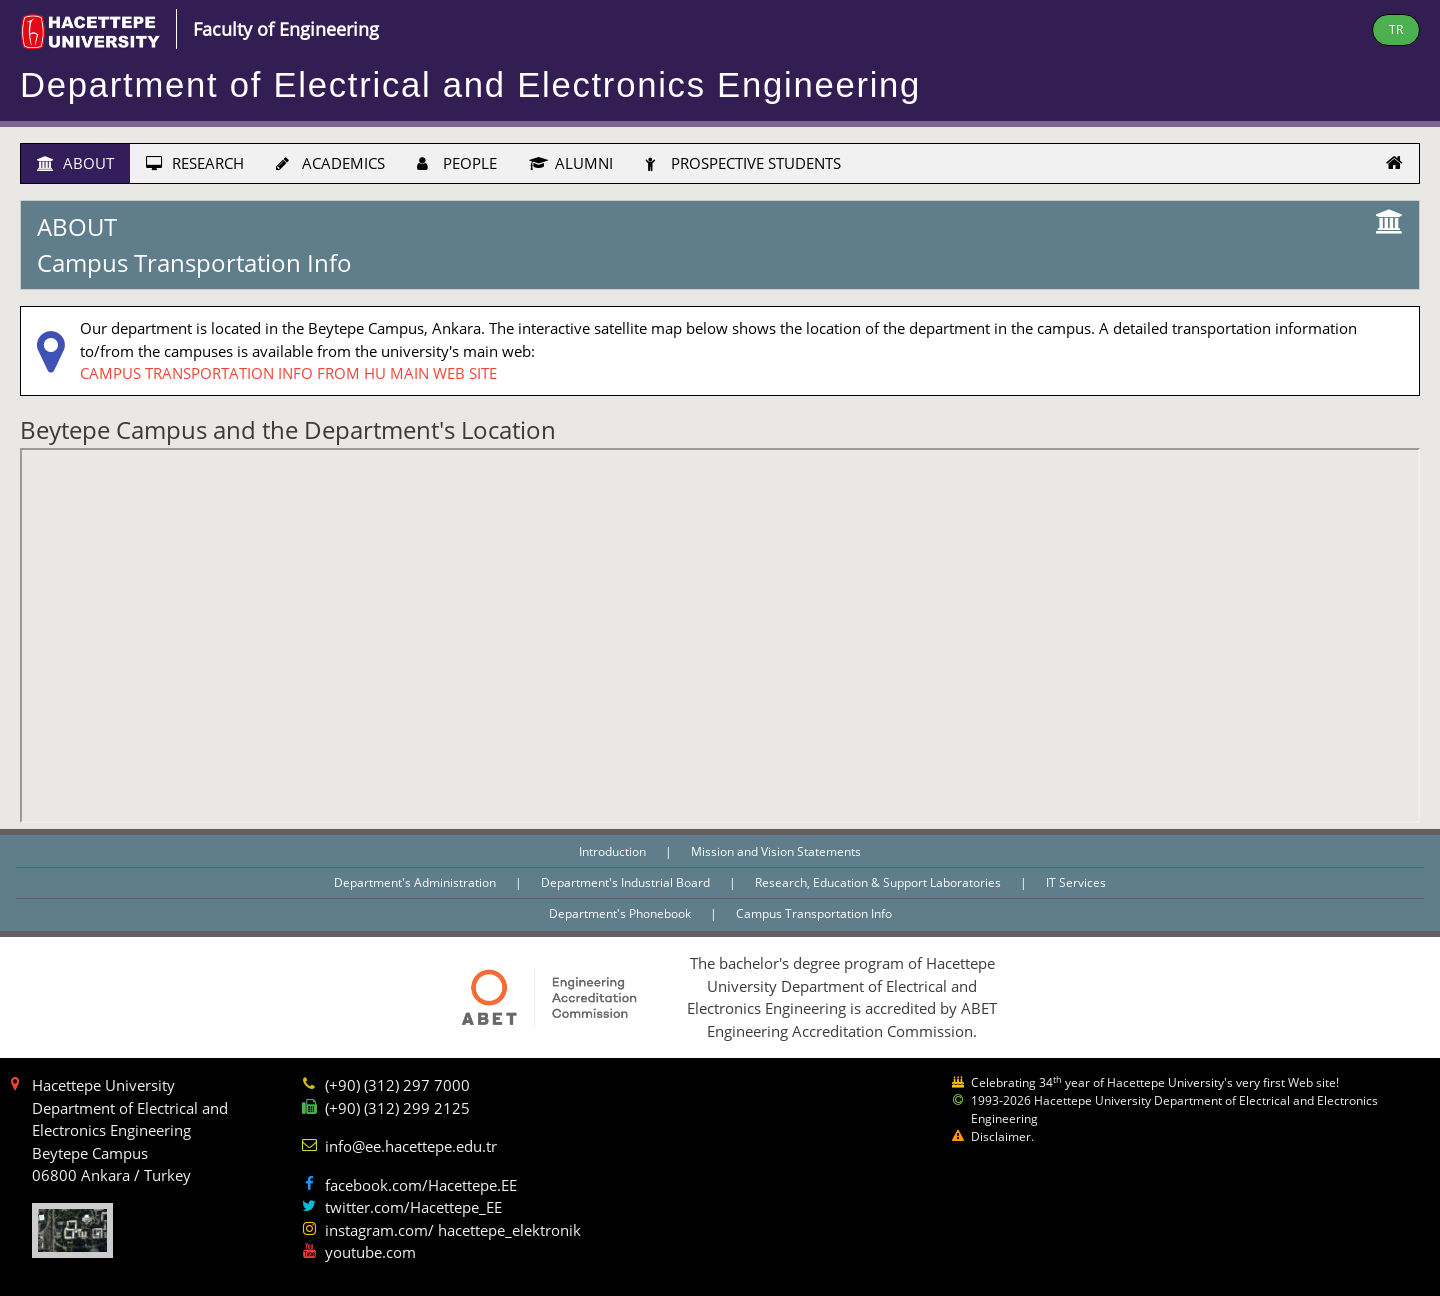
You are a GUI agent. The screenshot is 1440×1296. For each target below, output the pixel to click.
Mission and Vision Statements (776, 851)
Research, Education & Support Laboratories (879, 882)
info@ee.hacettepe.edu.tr (411, 1146)
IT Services (1076, 882)
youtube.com (370, 1252)
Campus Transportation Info (814, 913)
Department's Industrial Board (627, 882)
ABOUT (75, 163)
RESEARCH (195, 163)
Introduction (614, 851)
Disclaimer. (1002, 1136)
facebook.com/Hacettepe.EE (421, 1185)
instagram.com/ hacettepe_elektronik (453, 1230)
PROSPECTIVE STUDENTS (743, 163)
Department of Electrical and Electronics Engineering (470, 85)
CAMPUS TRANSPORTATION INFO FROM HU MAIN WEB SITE (288, 373)
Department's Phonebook (621, 913)
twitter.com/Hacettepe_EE (413, 1207)
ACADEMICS (330, 163)
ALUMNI (571, 163)
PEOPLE (457, 163)
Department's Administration (416, 882)
